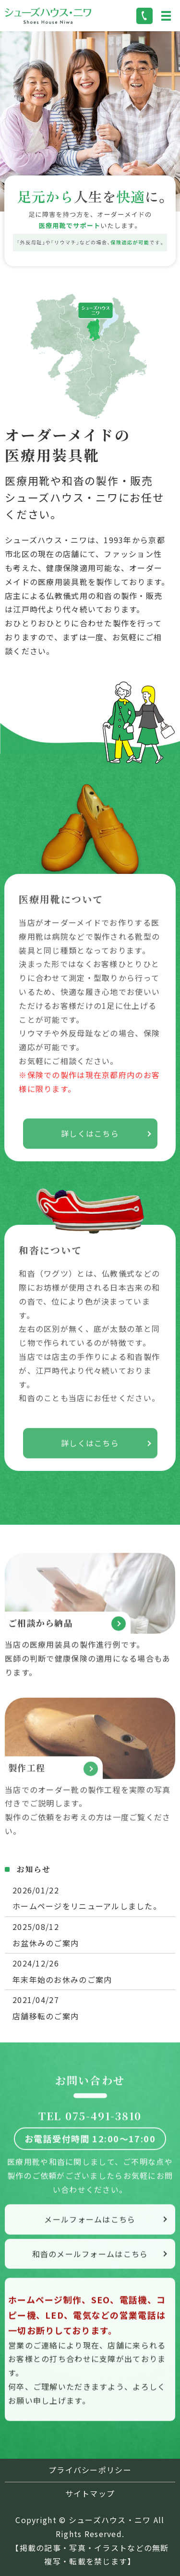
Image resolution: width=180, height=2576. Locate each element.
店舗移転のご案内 (45, 2016)
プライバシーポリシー (90, 2470)
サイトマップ (90, 2493)
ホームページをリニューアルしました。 (86, 1906)
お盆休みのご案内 (45, 1943)
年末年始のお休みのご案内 (62, 1979)
